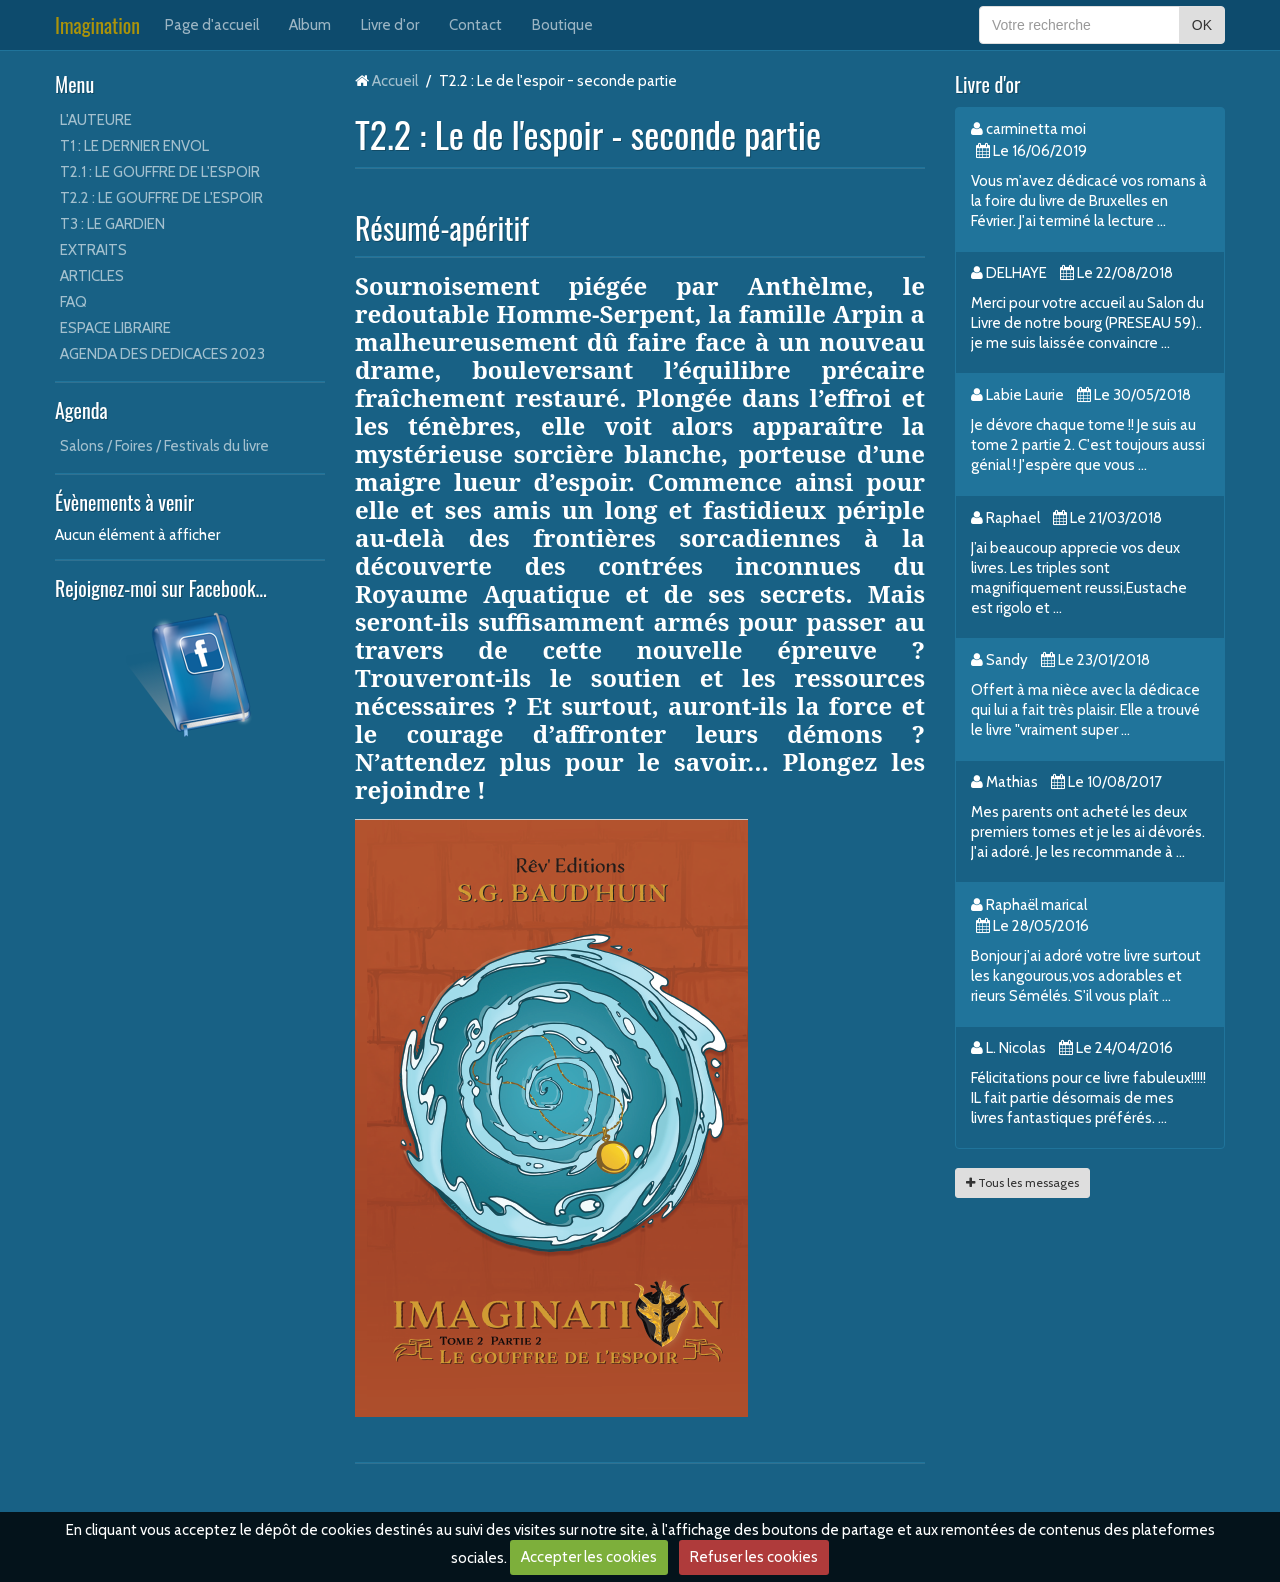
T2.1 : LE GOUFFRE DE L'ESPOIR (160, 172)
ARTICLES (92, 276)
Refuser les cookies (754, 1557)
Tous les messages (1022, 1182)
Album (310, 25)
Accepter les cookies (589, 1557)
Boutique (562, 25)
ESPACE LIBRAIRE (115, 328)
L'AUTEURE (96, 120)
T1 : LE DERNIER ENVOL (134, 146)
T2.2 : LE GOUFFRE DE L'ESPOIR (161, 198)
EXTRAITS (93, 250)
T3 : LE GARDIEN (112, 224)
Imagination (97, 25)
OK (1202, 25)
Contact (475, 25)
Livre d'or (390, 25)
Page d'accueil (212, 25)
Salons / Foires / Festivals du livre (164, 446)
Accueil (395, 81)
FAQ (73, 302)
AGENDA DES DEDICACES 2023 (162, 354)
